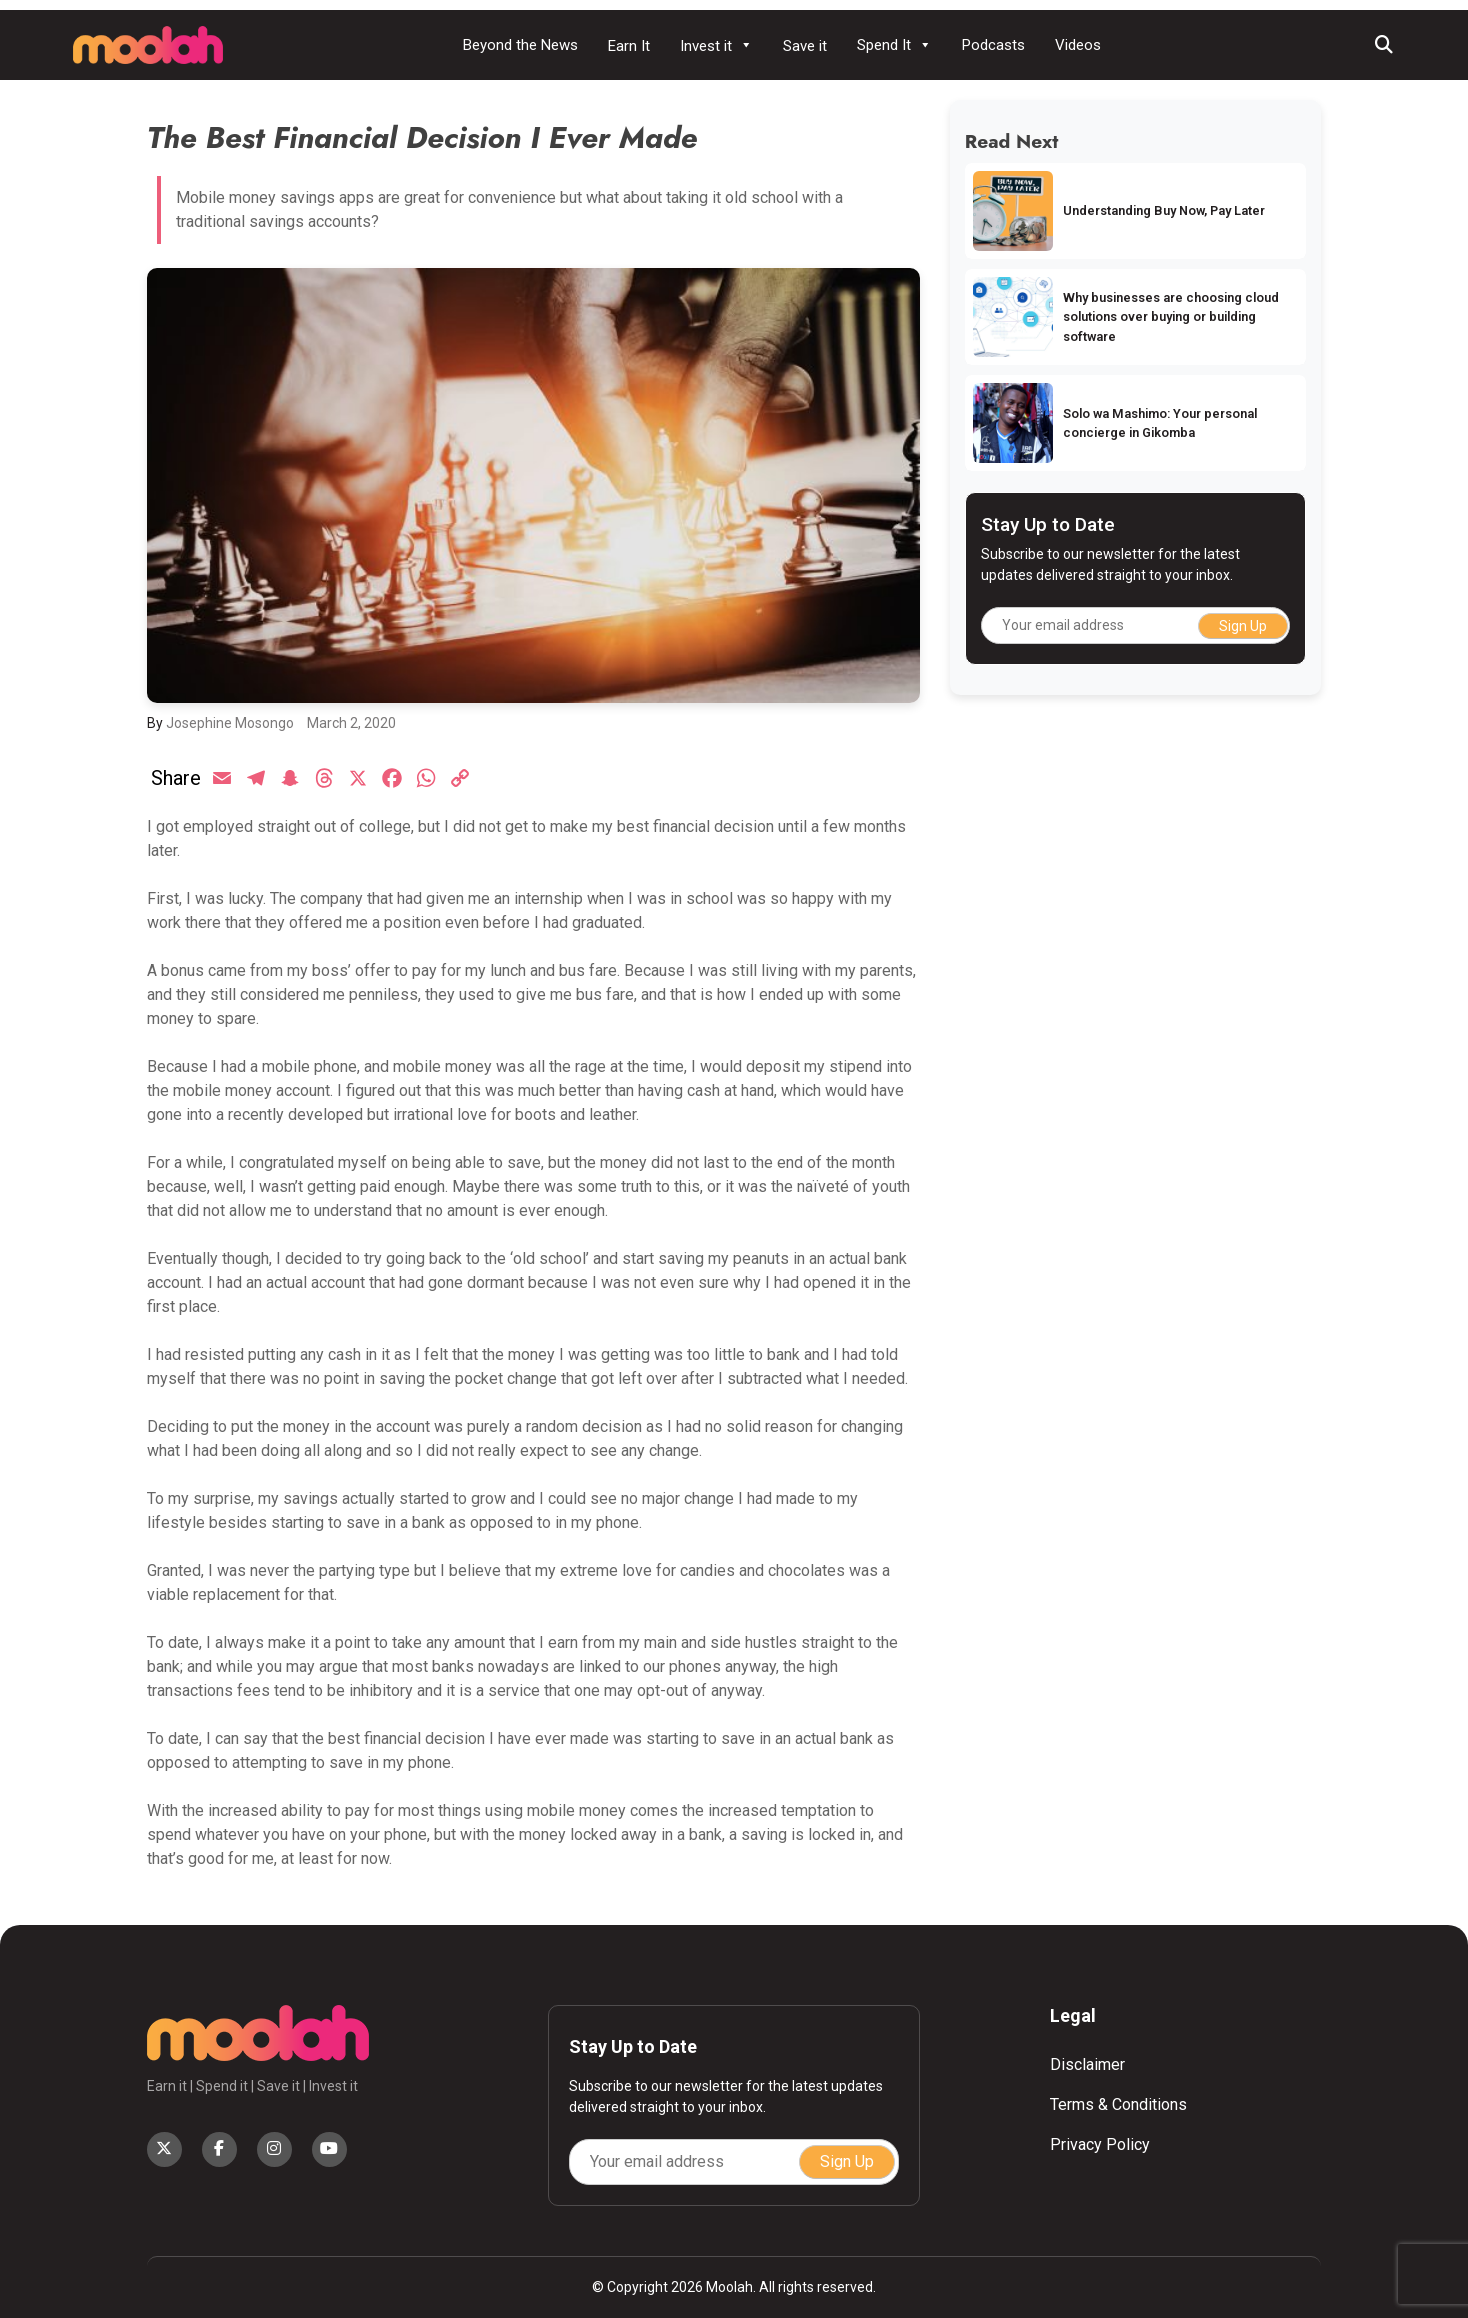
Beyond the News (520, 45)
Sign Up (1243, 626)
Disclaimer (1087, 2064)
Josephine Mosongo (230, 723)
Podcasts (993, 45)
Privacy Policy (1100, 2144)
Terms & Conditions (1118, 2104)
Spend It (894, 45)
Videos (1078, 45)
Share (176, 778)
